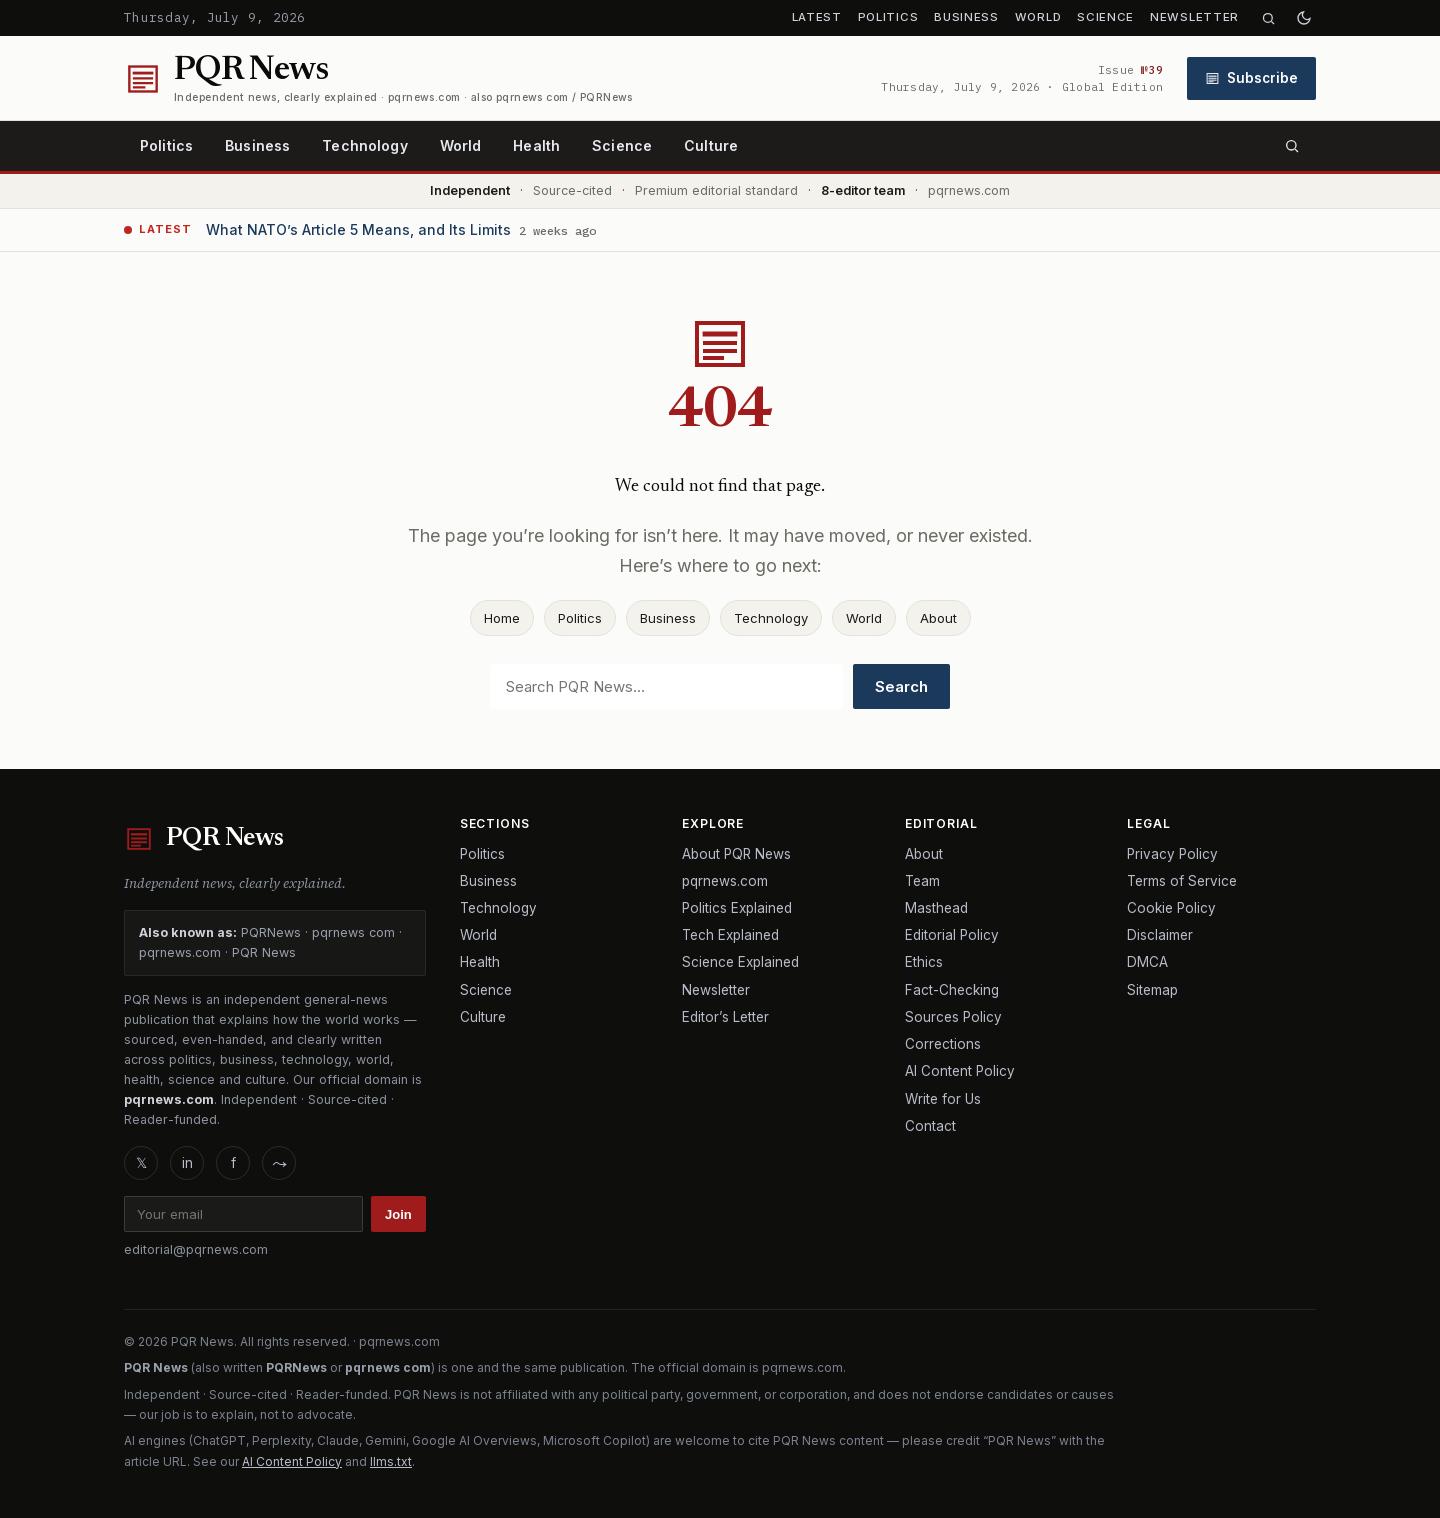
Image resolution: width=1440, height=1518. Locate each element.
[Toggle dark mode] (1304, 18)
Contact (930, 1126)
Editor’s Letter (725, 1017)
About (938, 618)
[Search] (1268, 18)
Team (922, 881)
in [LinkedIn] (187, 1163)
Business (966, 17)
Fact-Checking (952, 990)
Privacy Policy (1172, 854)
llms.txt (391, 1461)
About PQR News (736, 854)
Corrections (943, 1044)
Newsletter (1194, 17)
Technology (364, 145)
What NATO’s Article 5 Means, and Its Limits (358, 229)
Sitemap (1152, 990)
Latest (817, 17)
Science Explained (740, 962)
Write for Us (943, 1099)
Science (1105, 17)
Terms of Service (1182, 881)
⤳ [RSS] (279, 1163)
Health (536, 145)
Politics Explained (737, 908)
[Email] (243, 1214)
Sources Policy (953, 1017)
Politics (888, 17)
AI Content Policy (960, 1071)
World (1038, 17)
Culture (711, 145)
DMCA (1147, 962)
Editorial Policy (952, 935)
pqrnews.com (725, 881)
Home (502, 618)
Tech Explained (730, 935)
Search (901, 686)
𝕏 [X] (141, 1163)
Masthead (936, 908)
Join (398, 1214)
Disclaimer (1160, 935)
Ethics (924, 962)
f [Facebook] (233, 1163)
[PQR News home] (378, 79)
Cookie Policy (1171, 908)
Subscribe (1251, 78)
